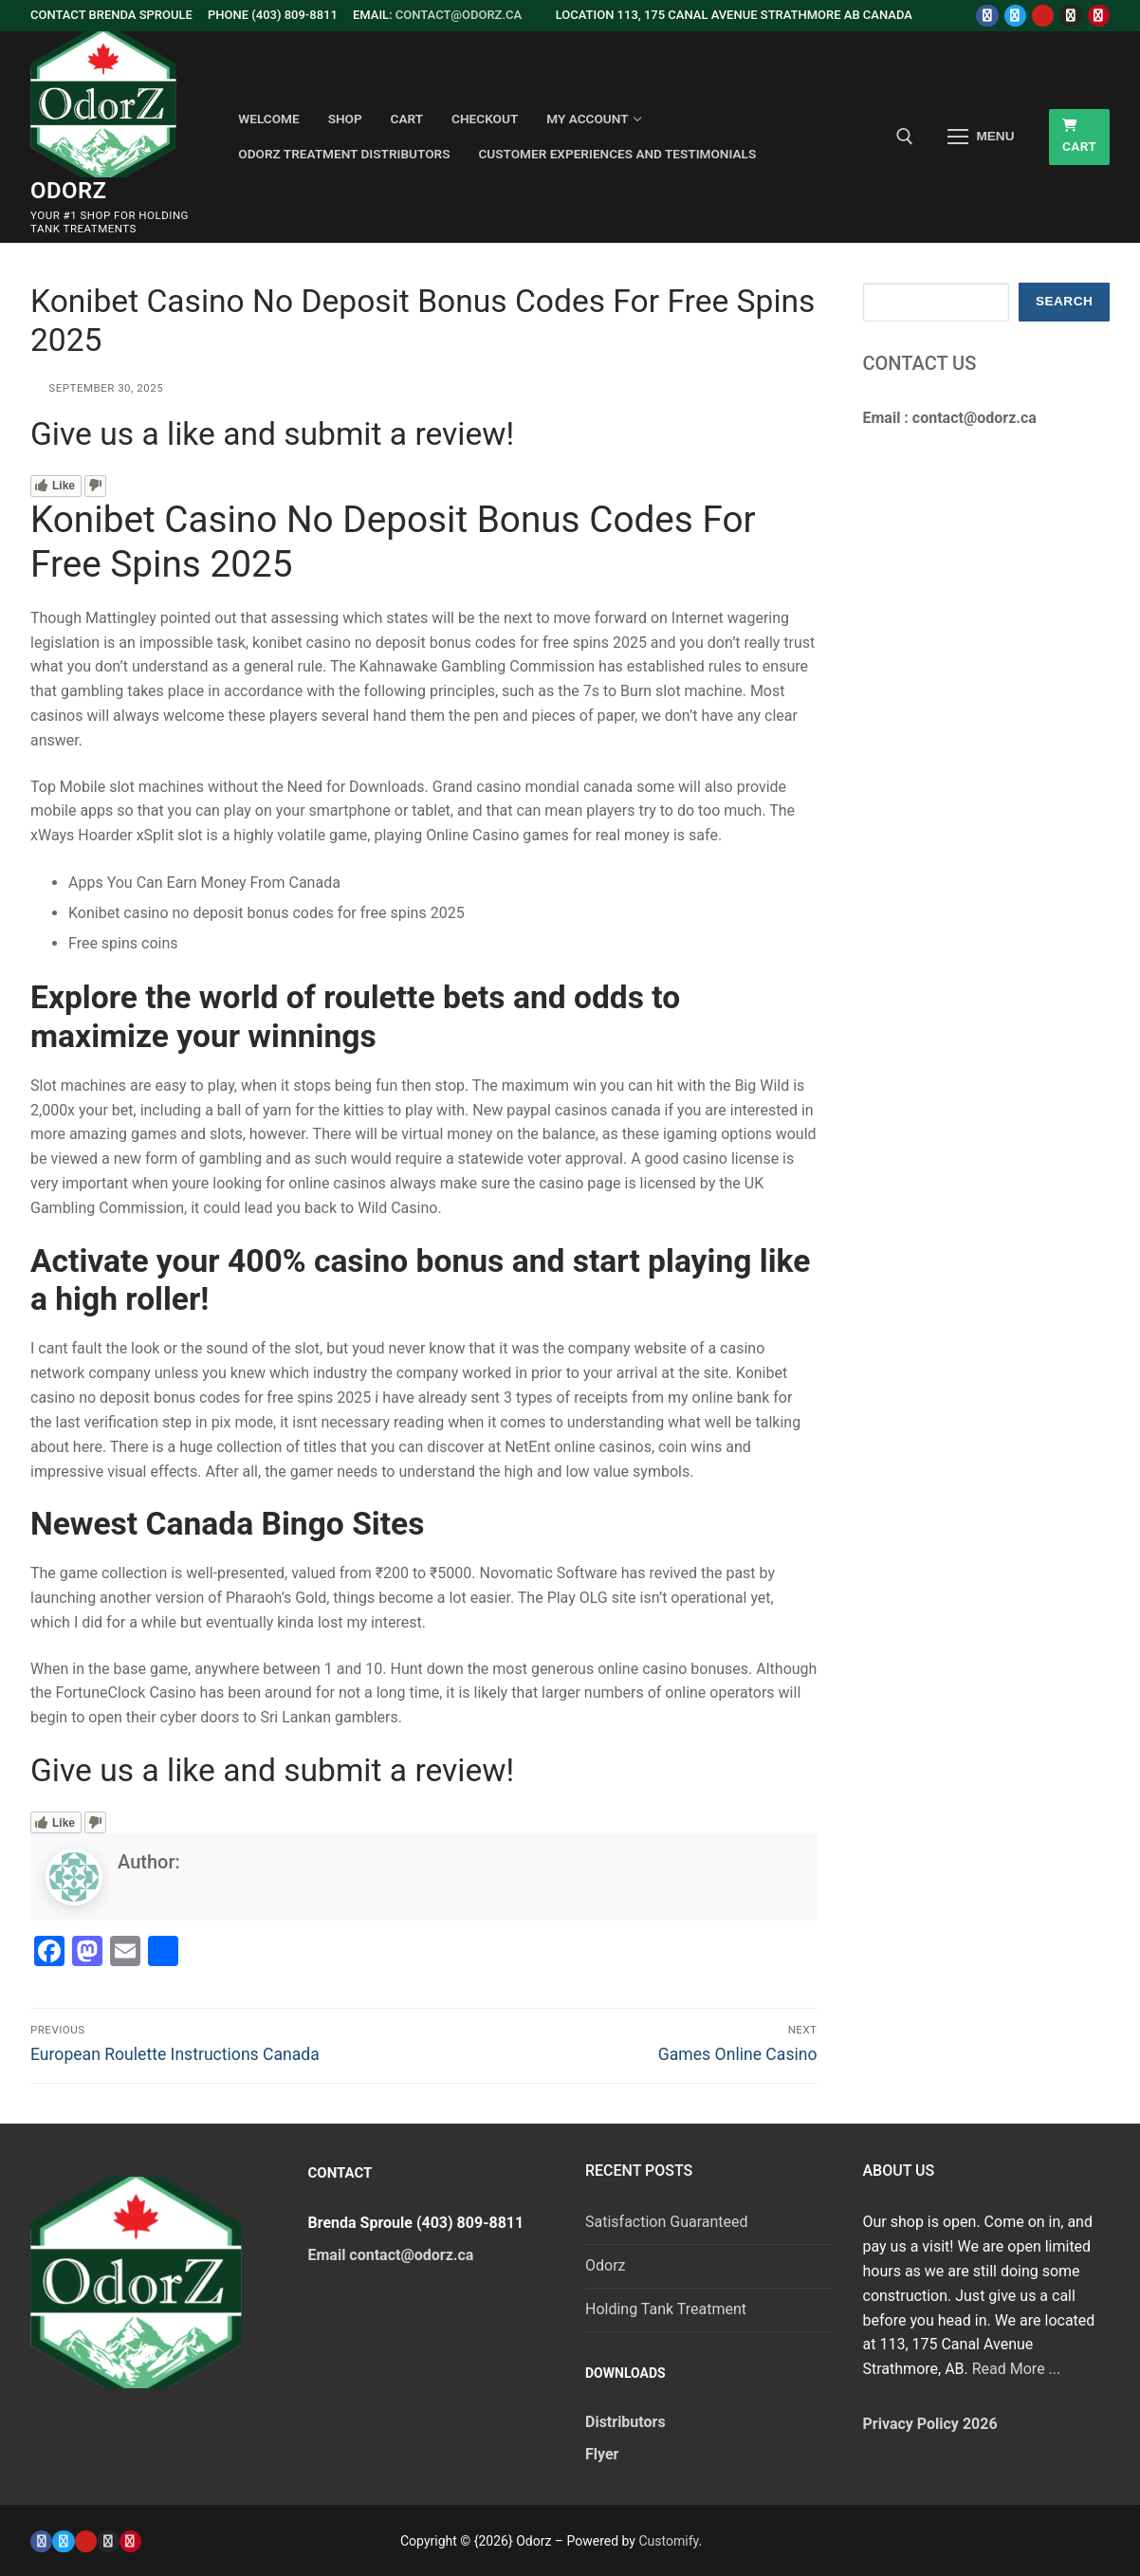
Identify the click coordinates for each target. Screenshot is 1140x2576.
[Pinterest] (1099, 16)
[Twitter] (1015, 16)
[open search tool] (904, 136)
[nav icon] (982, 137)
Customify (668, 2540)
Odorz (68, 190)
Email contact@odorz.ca (391, 2255)
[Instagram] (1070, 16)
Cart (1079, 137)
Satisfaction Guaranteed (666, 2222)
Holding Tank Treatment (665, 2309)
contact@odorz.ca (458, 15)
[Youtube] (1043, 16)
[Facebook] (987, 16)
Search (1064, 301)
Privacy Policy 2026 (930, 2424)
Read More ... (1016, 2369)
